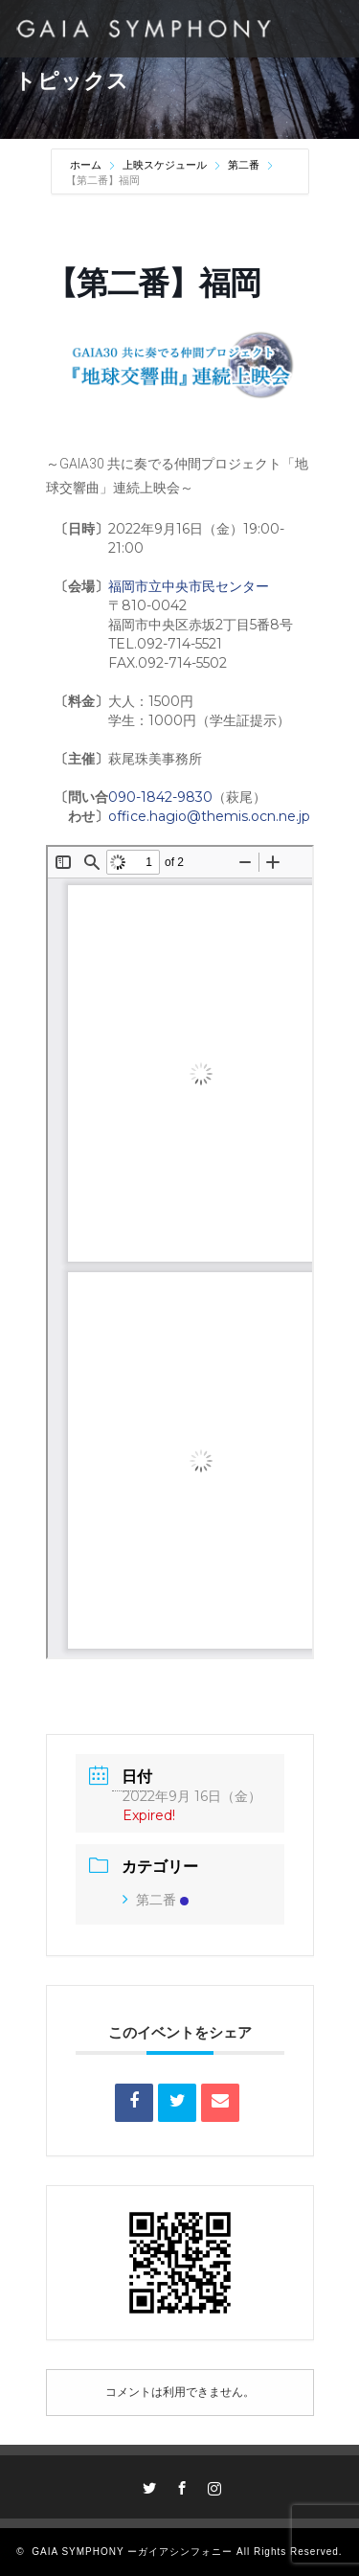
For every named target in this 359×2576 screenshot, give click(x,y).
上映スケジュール (165, 164)
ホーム (87, 164)
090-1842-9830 (160, 797)
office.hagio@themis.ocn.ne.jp (209, 816)
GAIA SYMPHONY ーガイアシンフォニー (132, 2551)
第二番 (243, 164)
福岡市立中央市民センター (188, 586)
